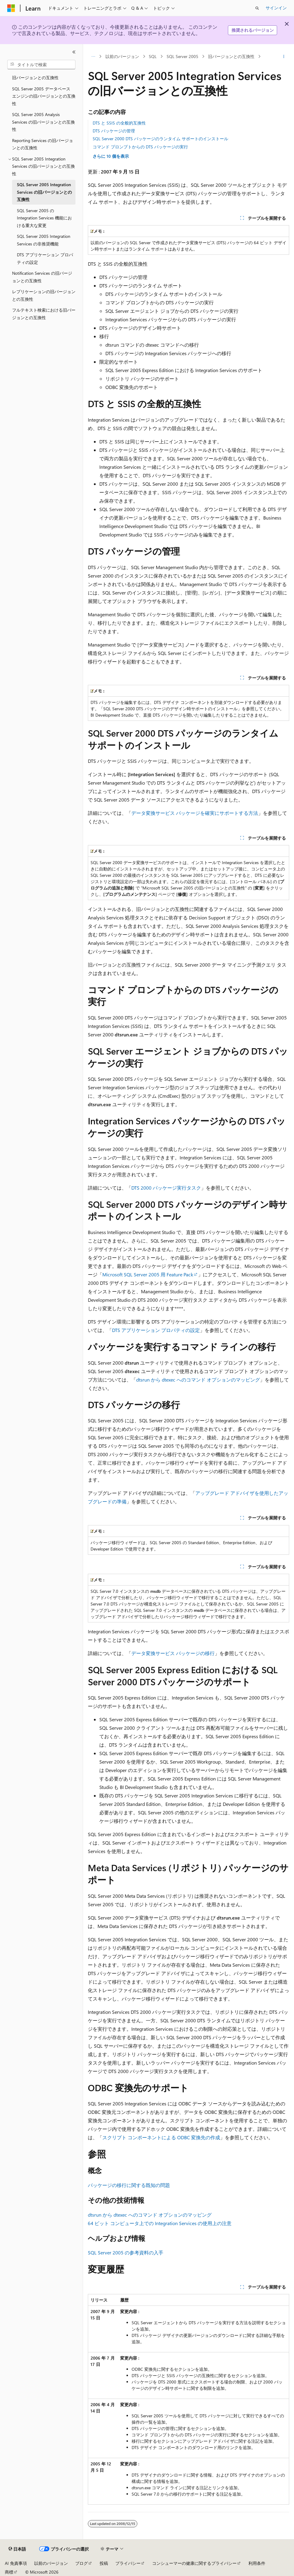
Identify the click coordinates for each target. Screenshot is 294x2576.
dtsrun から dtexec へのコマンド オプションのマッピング (198, 1379)
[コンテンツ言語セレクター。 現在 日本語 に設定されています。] (17, 2549)
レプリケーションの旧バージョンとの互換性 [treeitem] (43, 295)
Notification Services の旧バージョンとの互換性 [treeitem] (42, 277)
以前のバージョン (122, 56)
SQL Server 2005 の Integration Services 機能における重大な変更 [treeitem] (44, 218)
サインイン (276, 8)
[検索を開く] (257, 8)
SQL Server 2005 (182, 56)
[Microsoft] (11, 8)
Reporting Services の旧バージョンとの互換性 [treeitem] (42, 144)
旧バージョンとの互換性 (231, 56)
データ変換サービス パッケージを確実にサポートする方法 (194, 813)
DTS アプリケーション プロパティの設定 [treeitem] (45, 258)
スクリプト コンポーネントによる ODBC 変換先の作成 (161, 2137)
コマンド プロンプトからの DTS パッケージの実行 (140, 147)
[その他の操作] (284, 56)
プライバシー (128, 2563)
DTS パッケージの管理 (114, 131)
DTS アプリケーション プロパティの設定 (156, 1330)
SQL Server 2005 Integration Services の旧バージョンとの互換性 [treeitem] (44, 192)
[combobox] (41, 65)
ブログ (81, 2563)
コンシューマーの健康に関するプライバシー (194, 2563)
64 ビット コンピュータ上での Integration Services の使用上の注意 (160, 2223)
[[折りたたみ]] (74, 52)
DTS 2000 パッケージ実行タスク (166, 1187)
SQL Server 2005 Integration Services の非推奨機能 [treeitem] (43, 240)
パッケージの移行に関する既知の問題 (129, 2185)
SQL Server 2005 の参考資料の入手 (125, 2252)
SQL (153, 56)
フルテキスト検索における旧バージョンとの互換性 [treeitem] (43, 313)
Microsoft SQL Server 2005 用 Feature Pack (147, 1274)
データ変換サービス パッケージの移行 (173, 1653)
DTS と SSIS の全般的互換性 (119, 123)
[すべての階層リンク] (93, 56)
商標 (9, 2572)
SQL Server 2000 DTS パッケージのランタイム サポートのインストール (160, 138)
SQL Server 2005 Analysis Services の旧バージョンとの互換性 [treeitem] (43, 122)
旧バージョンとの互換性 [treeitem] (35, 77)
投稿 (104, 2563)
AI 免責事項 (16, 2563)
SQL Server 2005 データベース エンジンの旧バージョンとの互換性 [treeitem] (43, 96)
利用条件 (256, 2563)
